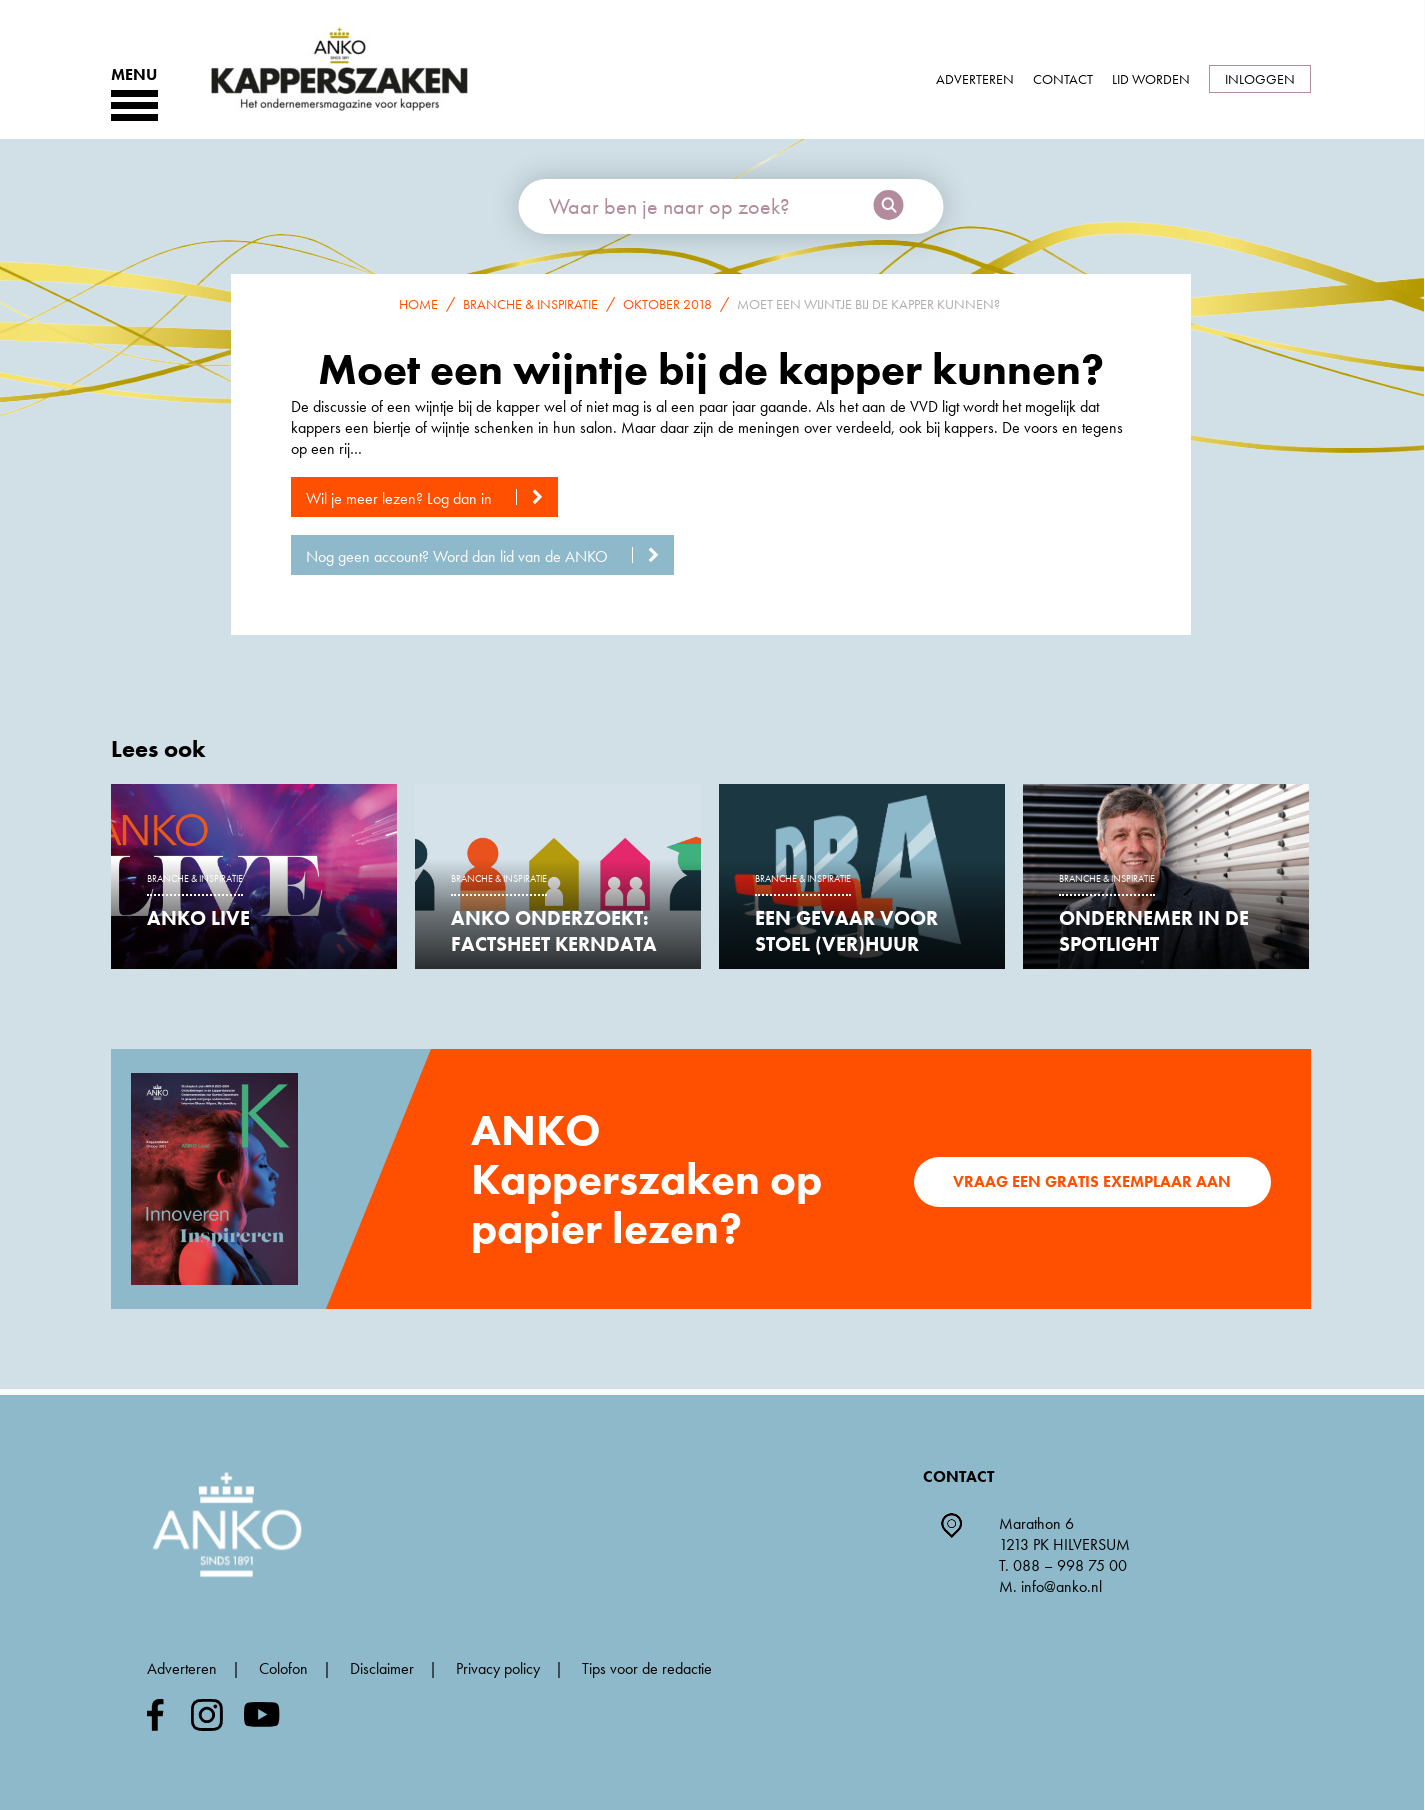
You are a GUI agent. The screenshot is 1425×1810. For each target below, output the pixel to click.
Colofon (283, 1668)
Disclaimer (382, 1668)
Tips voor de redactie (647, 1668)
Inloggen (1260, 79)
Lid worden (1151, 79)
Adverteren (975, 79)
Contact (1063, 79)
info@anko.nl (1061, 1586)
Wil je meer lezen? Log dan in (432, 498)
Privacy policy (498, 1668)
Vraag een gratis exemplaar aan (1092, 1181)
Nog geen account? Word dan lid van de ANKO (490, 556)
